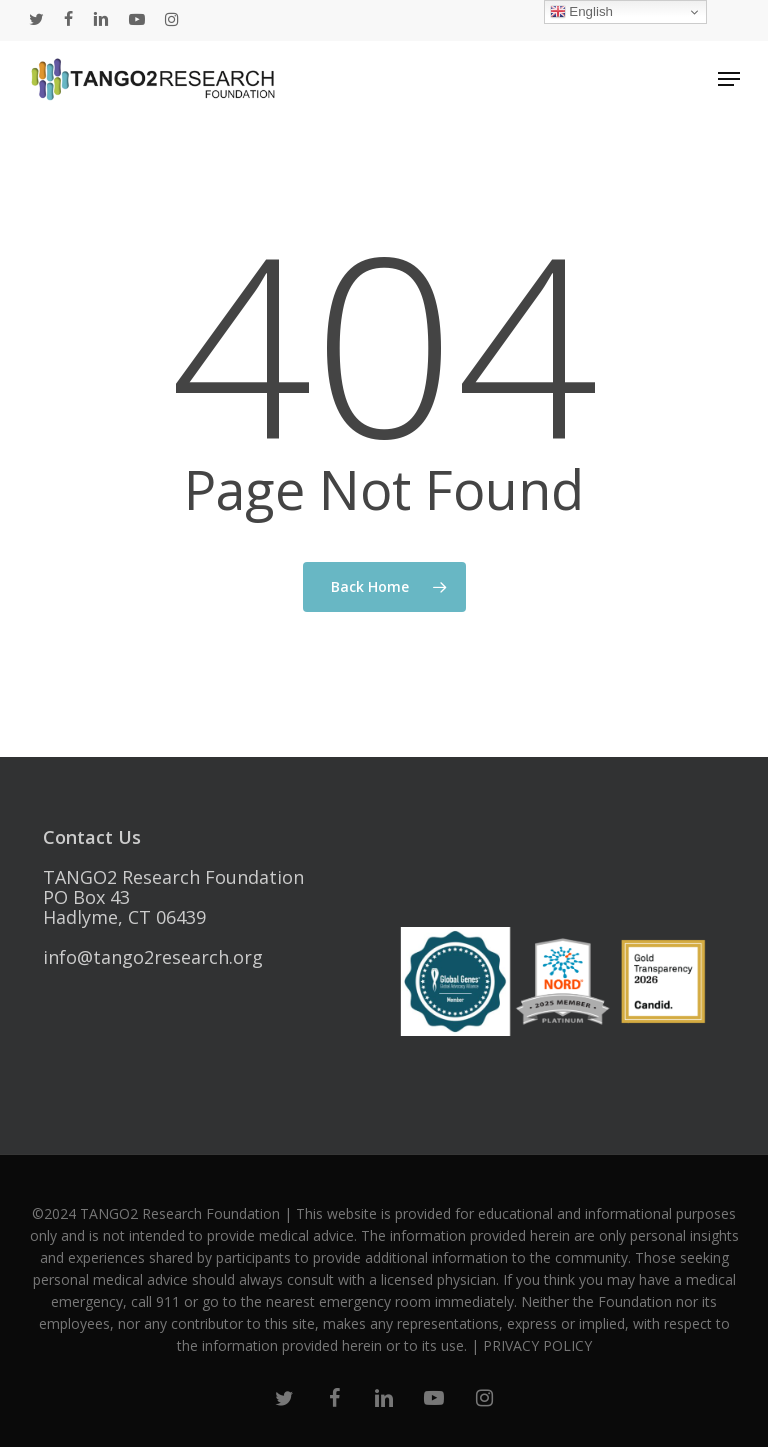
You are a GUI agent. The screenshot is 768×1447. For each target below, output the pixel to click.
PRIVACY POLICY (537, 1345)
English (581, 12)
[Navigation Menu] (729, 79)
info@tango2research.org (153, 957)
